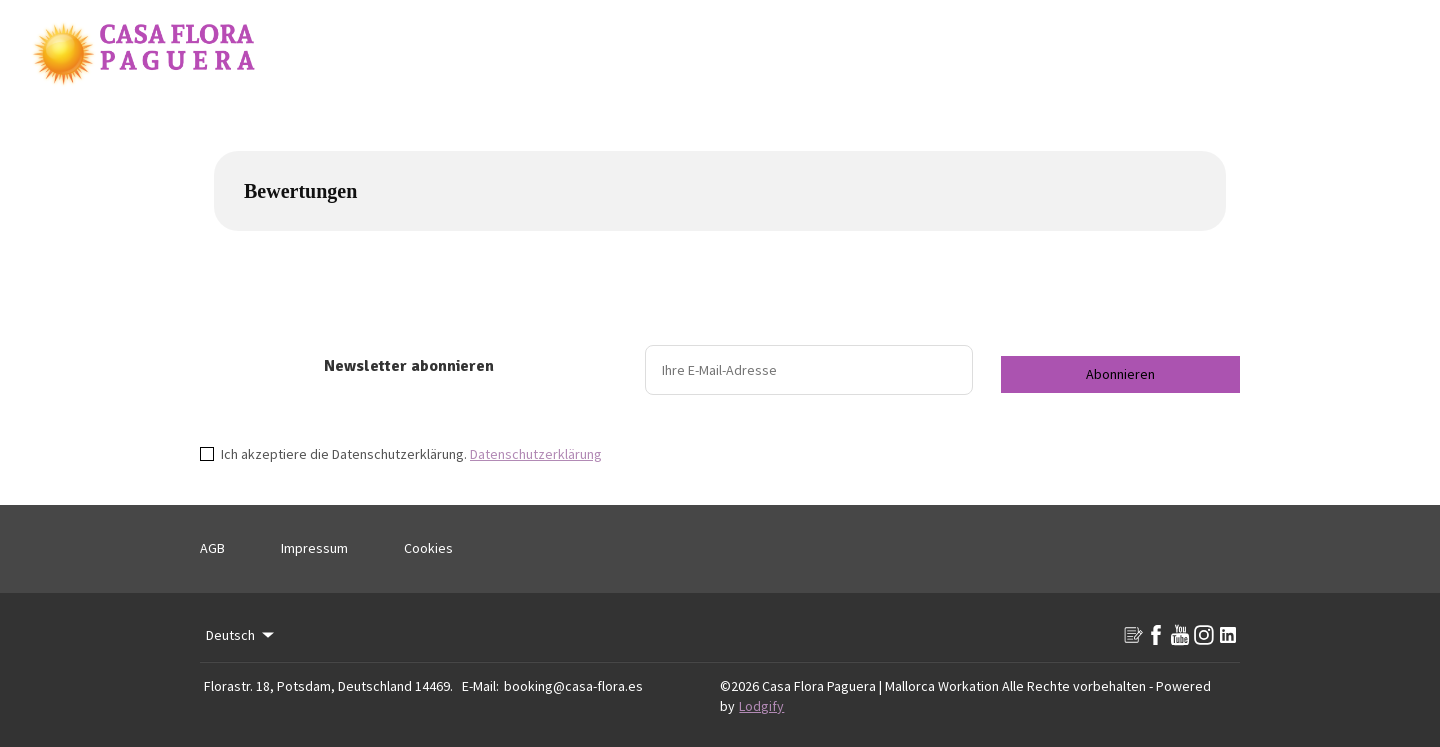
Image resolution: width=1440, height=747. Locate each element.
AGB (212, 548)
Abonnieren (1120, 374)
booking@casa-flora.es (573, 686)
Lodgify (761, 706)
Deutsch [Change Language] (241, 635)
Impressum (314, 548)
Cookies (428, 548)
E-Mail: (480, 686)
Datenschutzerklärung (536, 454)
